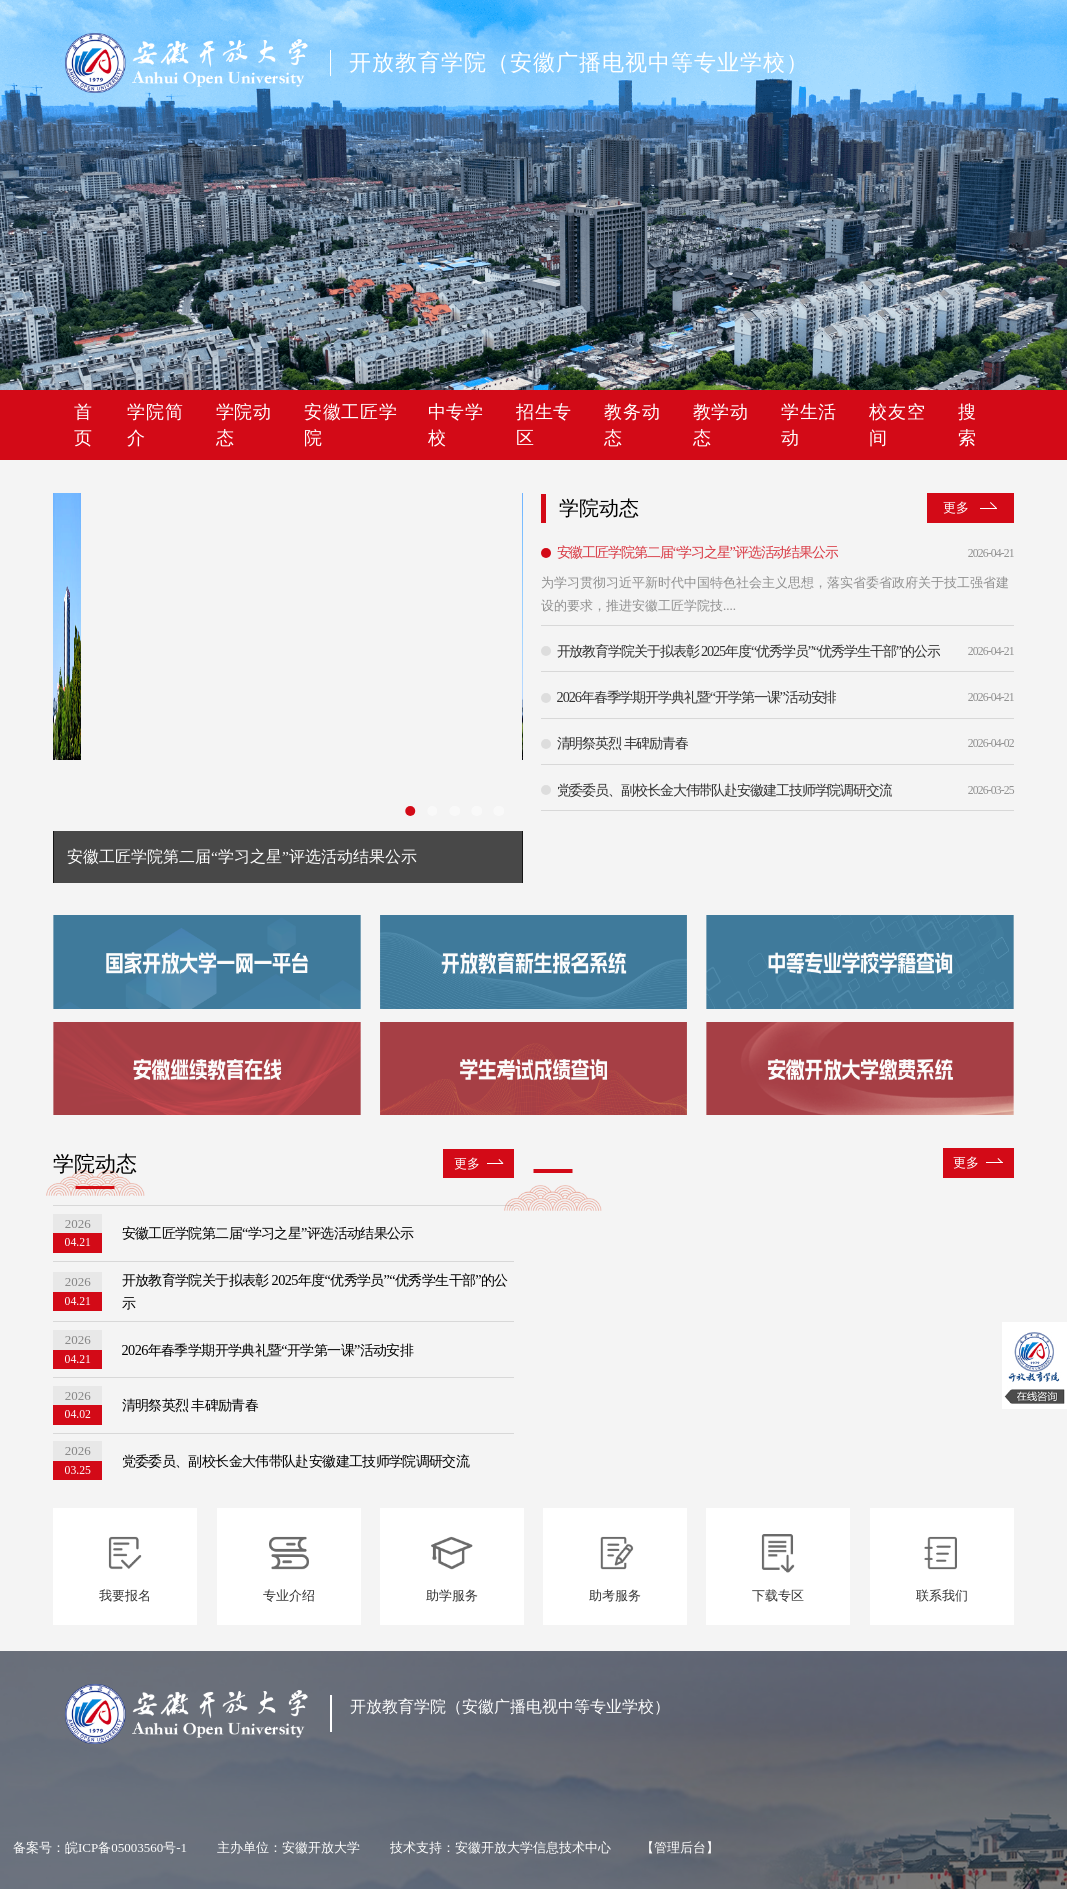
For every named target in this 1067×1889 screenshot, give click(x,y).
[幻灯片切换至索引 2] (432, 811)
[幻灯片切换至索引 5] (499, 811)
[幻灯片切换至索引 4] (477, 811)
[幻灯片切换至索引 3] (454, 811)
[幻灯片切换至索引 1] (410, 811)
